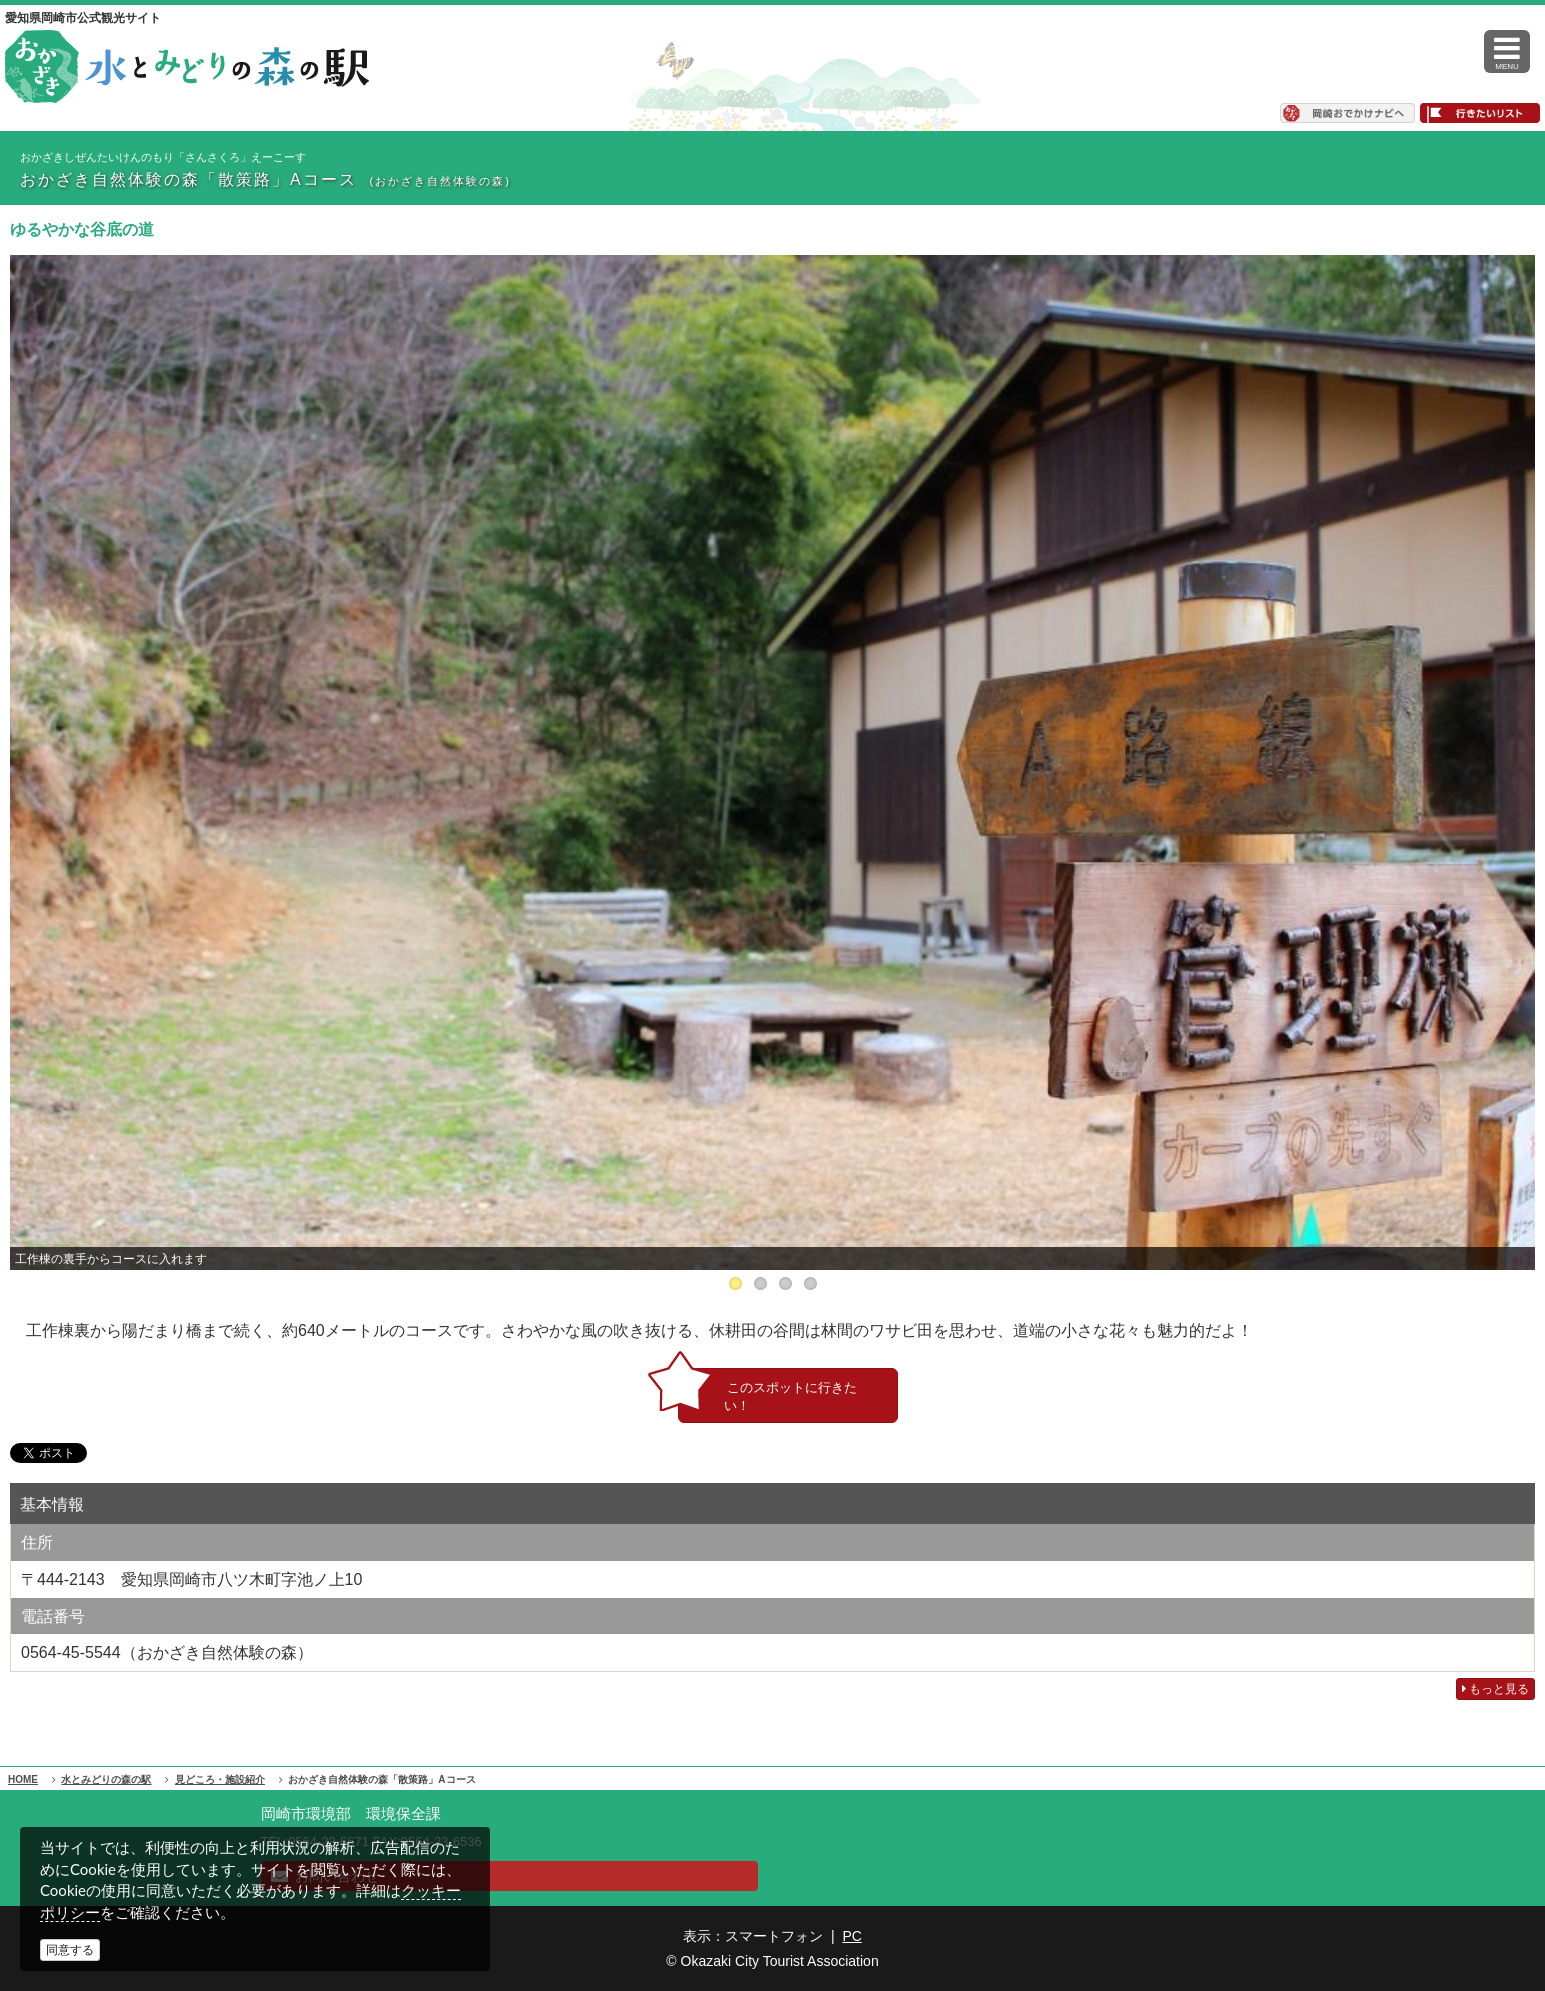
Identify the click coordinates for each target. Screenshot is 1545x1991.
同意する (70, 1950)
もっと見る (1495, 1689)
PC (851, 1936)
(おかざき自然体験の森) (440, 181)
